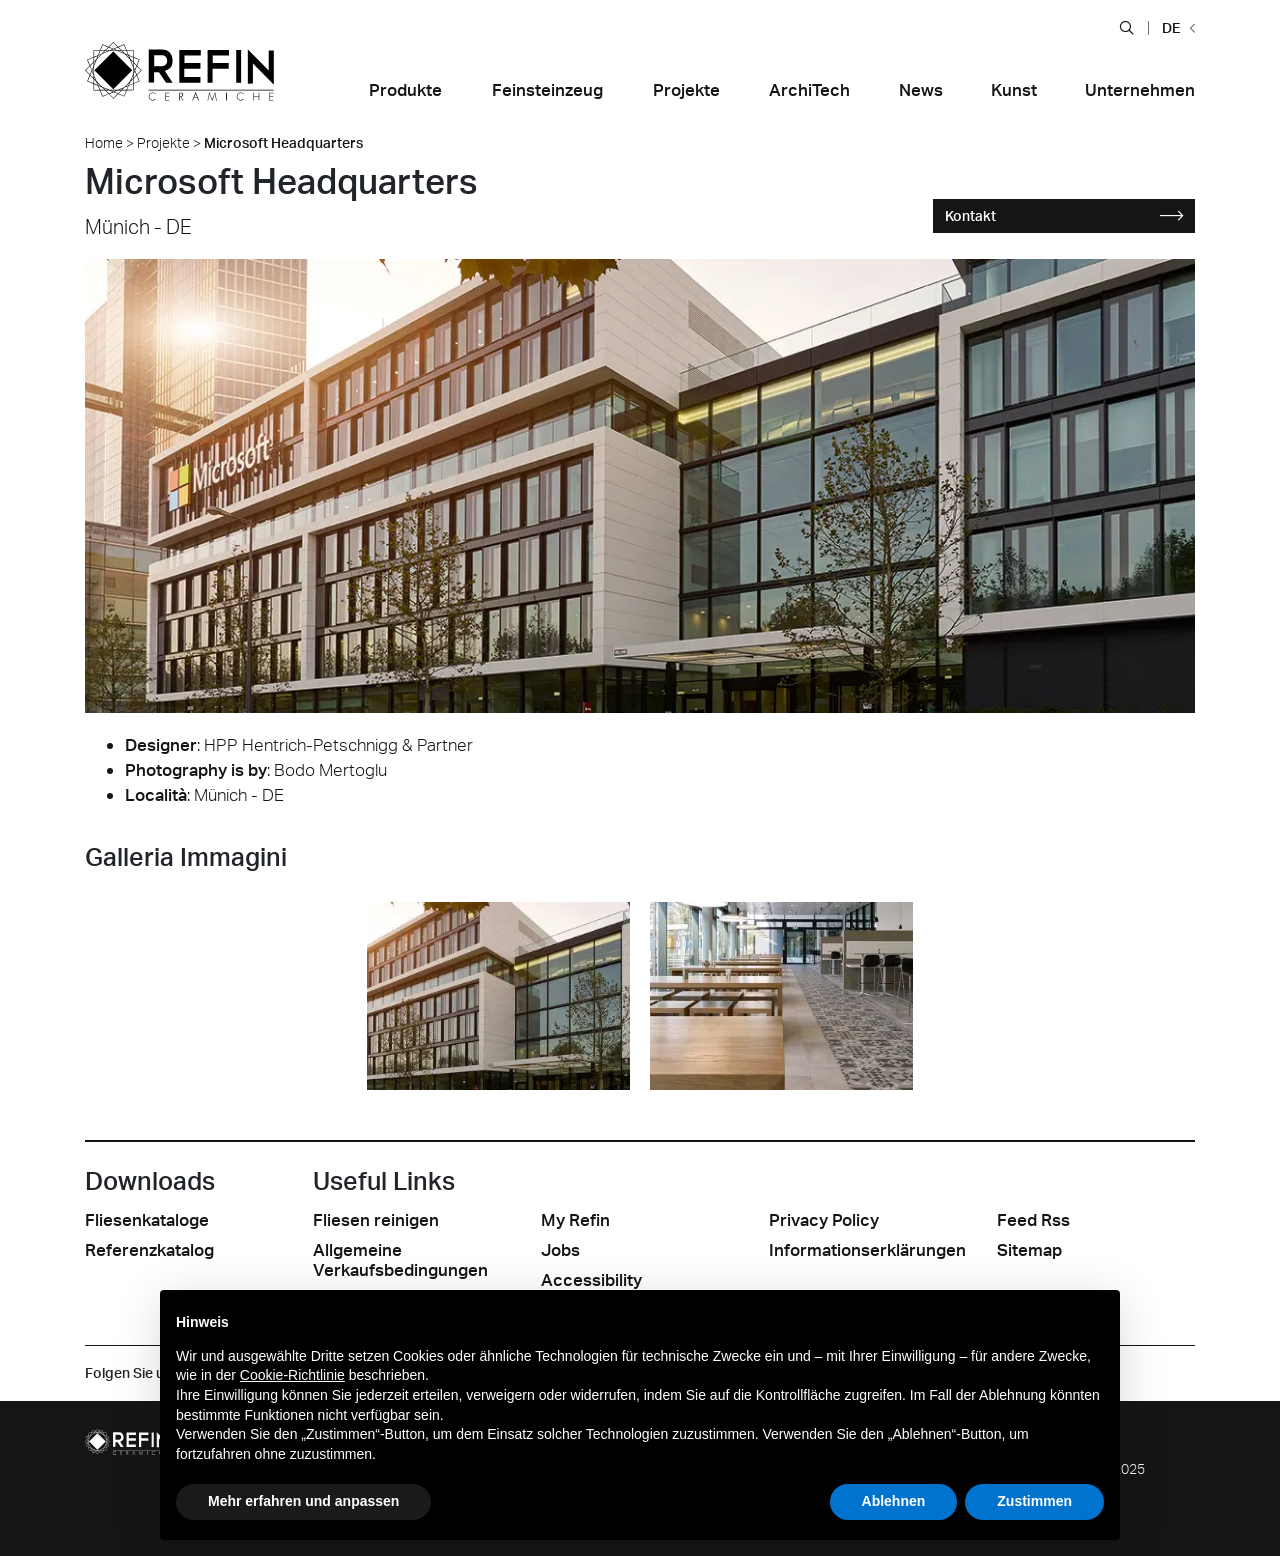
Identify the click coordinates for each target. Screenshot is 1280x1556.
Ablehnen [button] (894, 1501)
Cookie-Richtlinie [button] (292, 1375)
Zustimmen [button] (1034, 1501)
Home (104, 142)
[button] (1126, 27)
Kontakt (1065, 215)
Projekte (163, 142)
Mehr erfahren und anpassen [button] (303, 1501)
